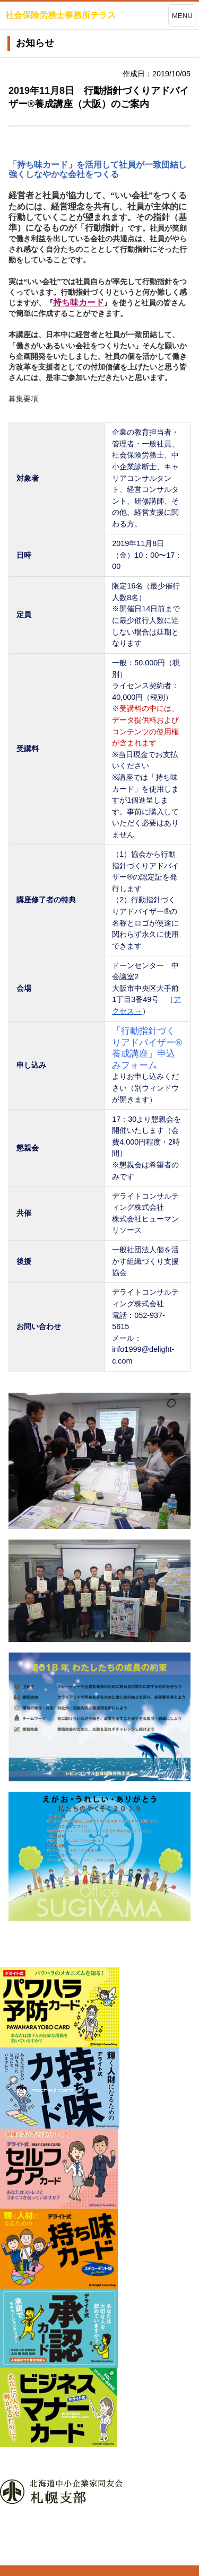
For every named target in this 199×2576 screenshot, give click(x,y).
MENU (182, 16)
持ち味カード (78, 302)
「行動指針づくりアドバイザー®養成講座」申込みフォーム (147, 1047)
